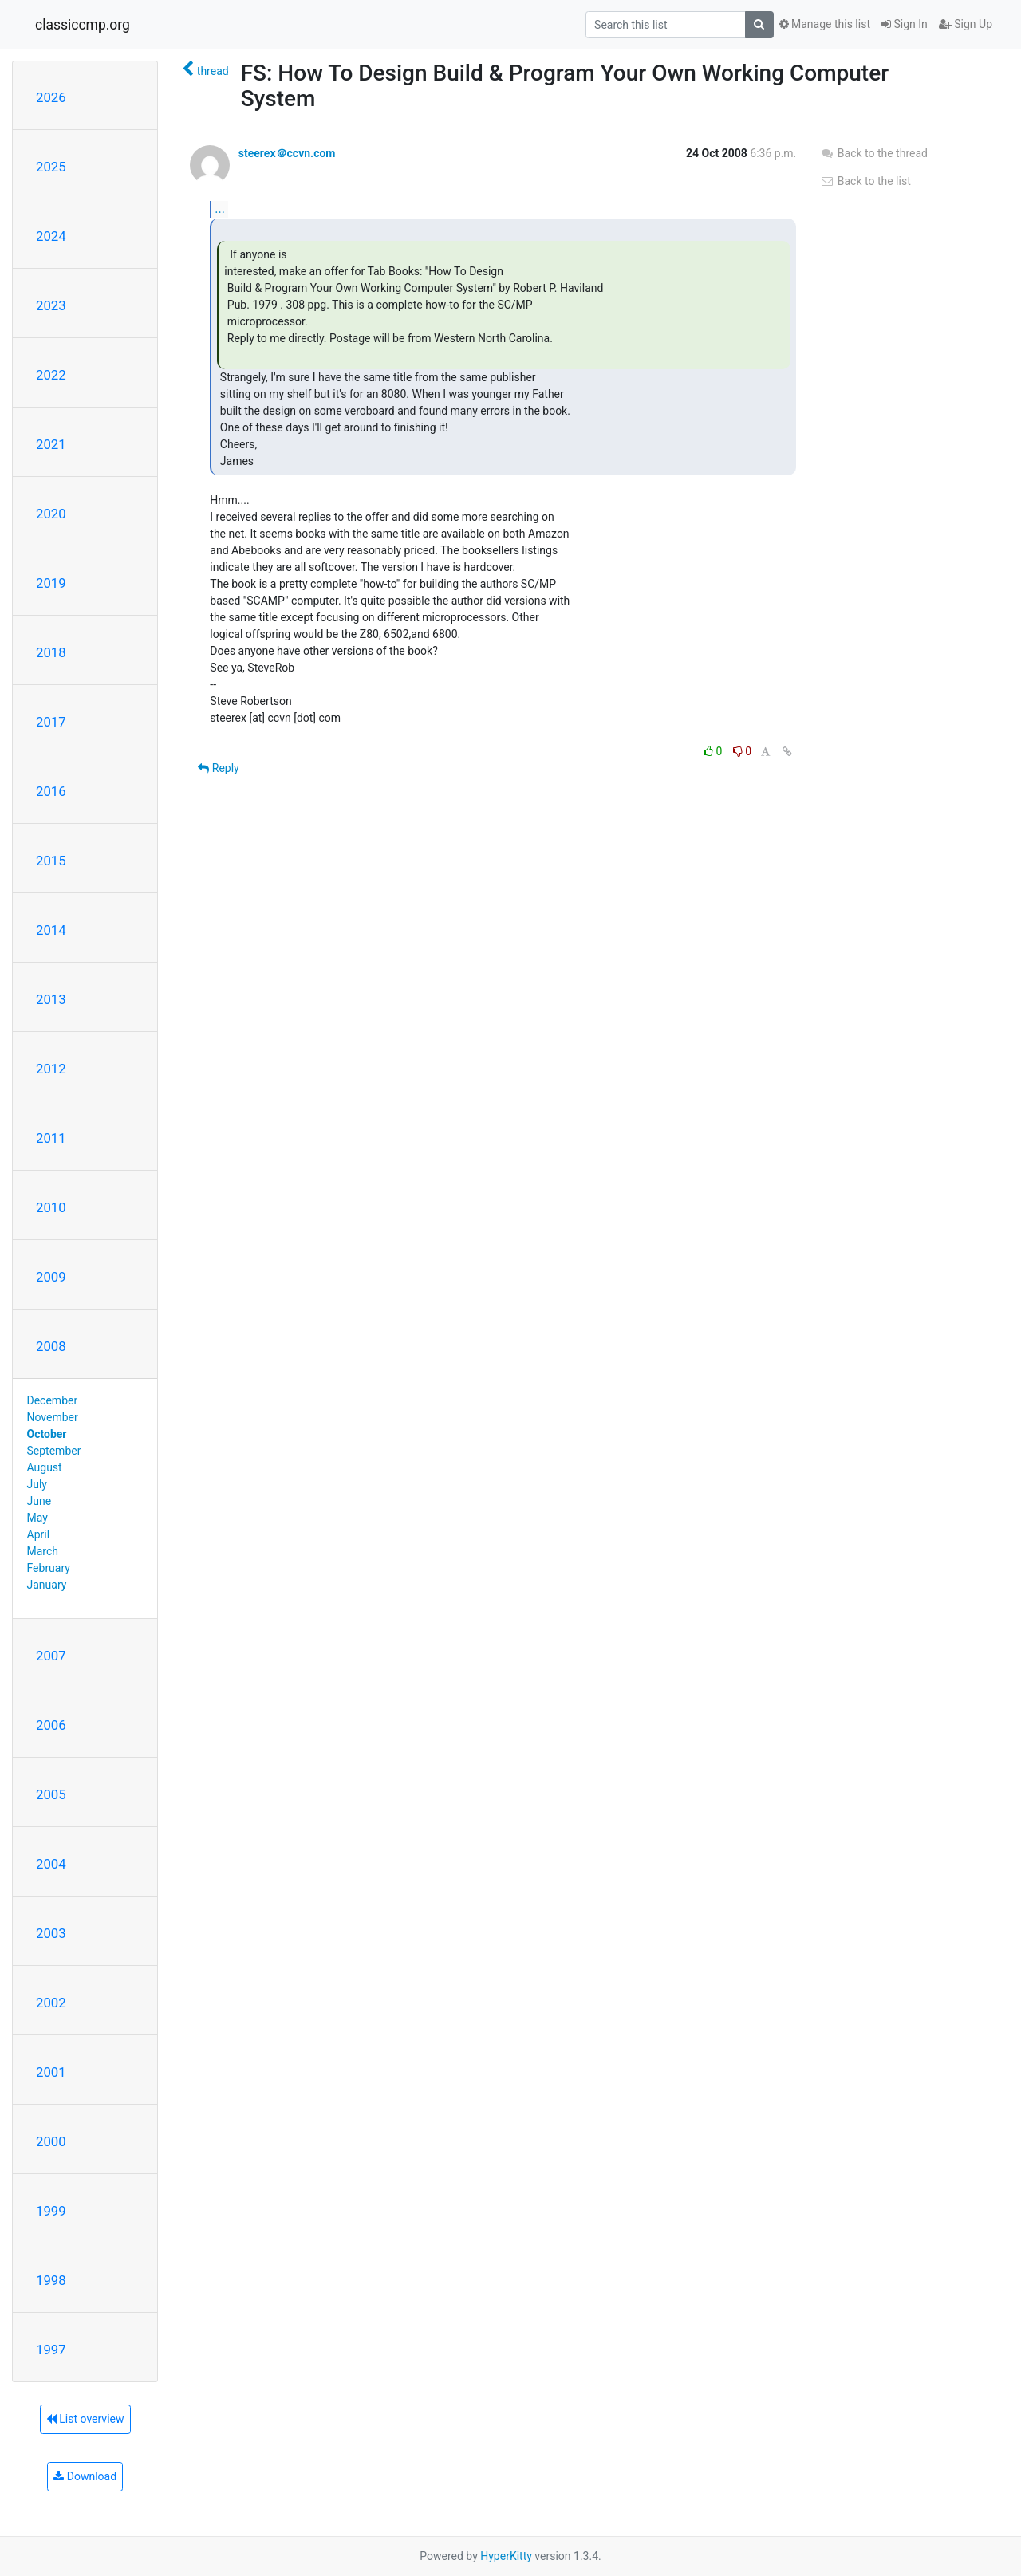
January (47, 1584)
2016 (51, 791)
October (47, 1434)
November (52, 1417)
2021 (51, 444)
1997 (51, 2349)
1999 (51, 2211)
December (52, 1400)
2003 (51, 1933)
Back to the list (865, 181)
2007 (51, 1656)
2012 (51, 1069)
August (44, 1467)
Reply (218, 768)
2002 (51, 2003)
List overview (85, 2419)
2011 (51, 1138)
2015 (51, 861)
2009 (51, 1277)
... (220, 208)
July (37, 1484)
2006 (51, 1725)
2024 (51, 236)
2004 (51, 1864)
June (39, 1501)
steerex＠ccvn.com (287, 153)
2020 (51, 514)
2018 (51, 652)
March (43, 1551)
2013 (51, 999)
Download (84, 2476)
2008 (51, 1346)
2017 (51, 722)
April (38, 1534)
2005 (51, 1794)
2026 (51, 97)
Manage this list (824, 24)
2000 (51, 2141)
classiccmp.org (82, 25)
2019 (51, 583)
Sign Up (965, 24)
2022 (51, 375)
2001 (51, 2072)
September (54, 1450)
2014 (51, 930)
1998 (51, 2280)
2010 (51, 1207)
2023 (51, 305)
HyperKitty (506, 2556)
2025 (51, 167)
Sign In (904, 24)
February (48, 1568)
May (37, 1517)
